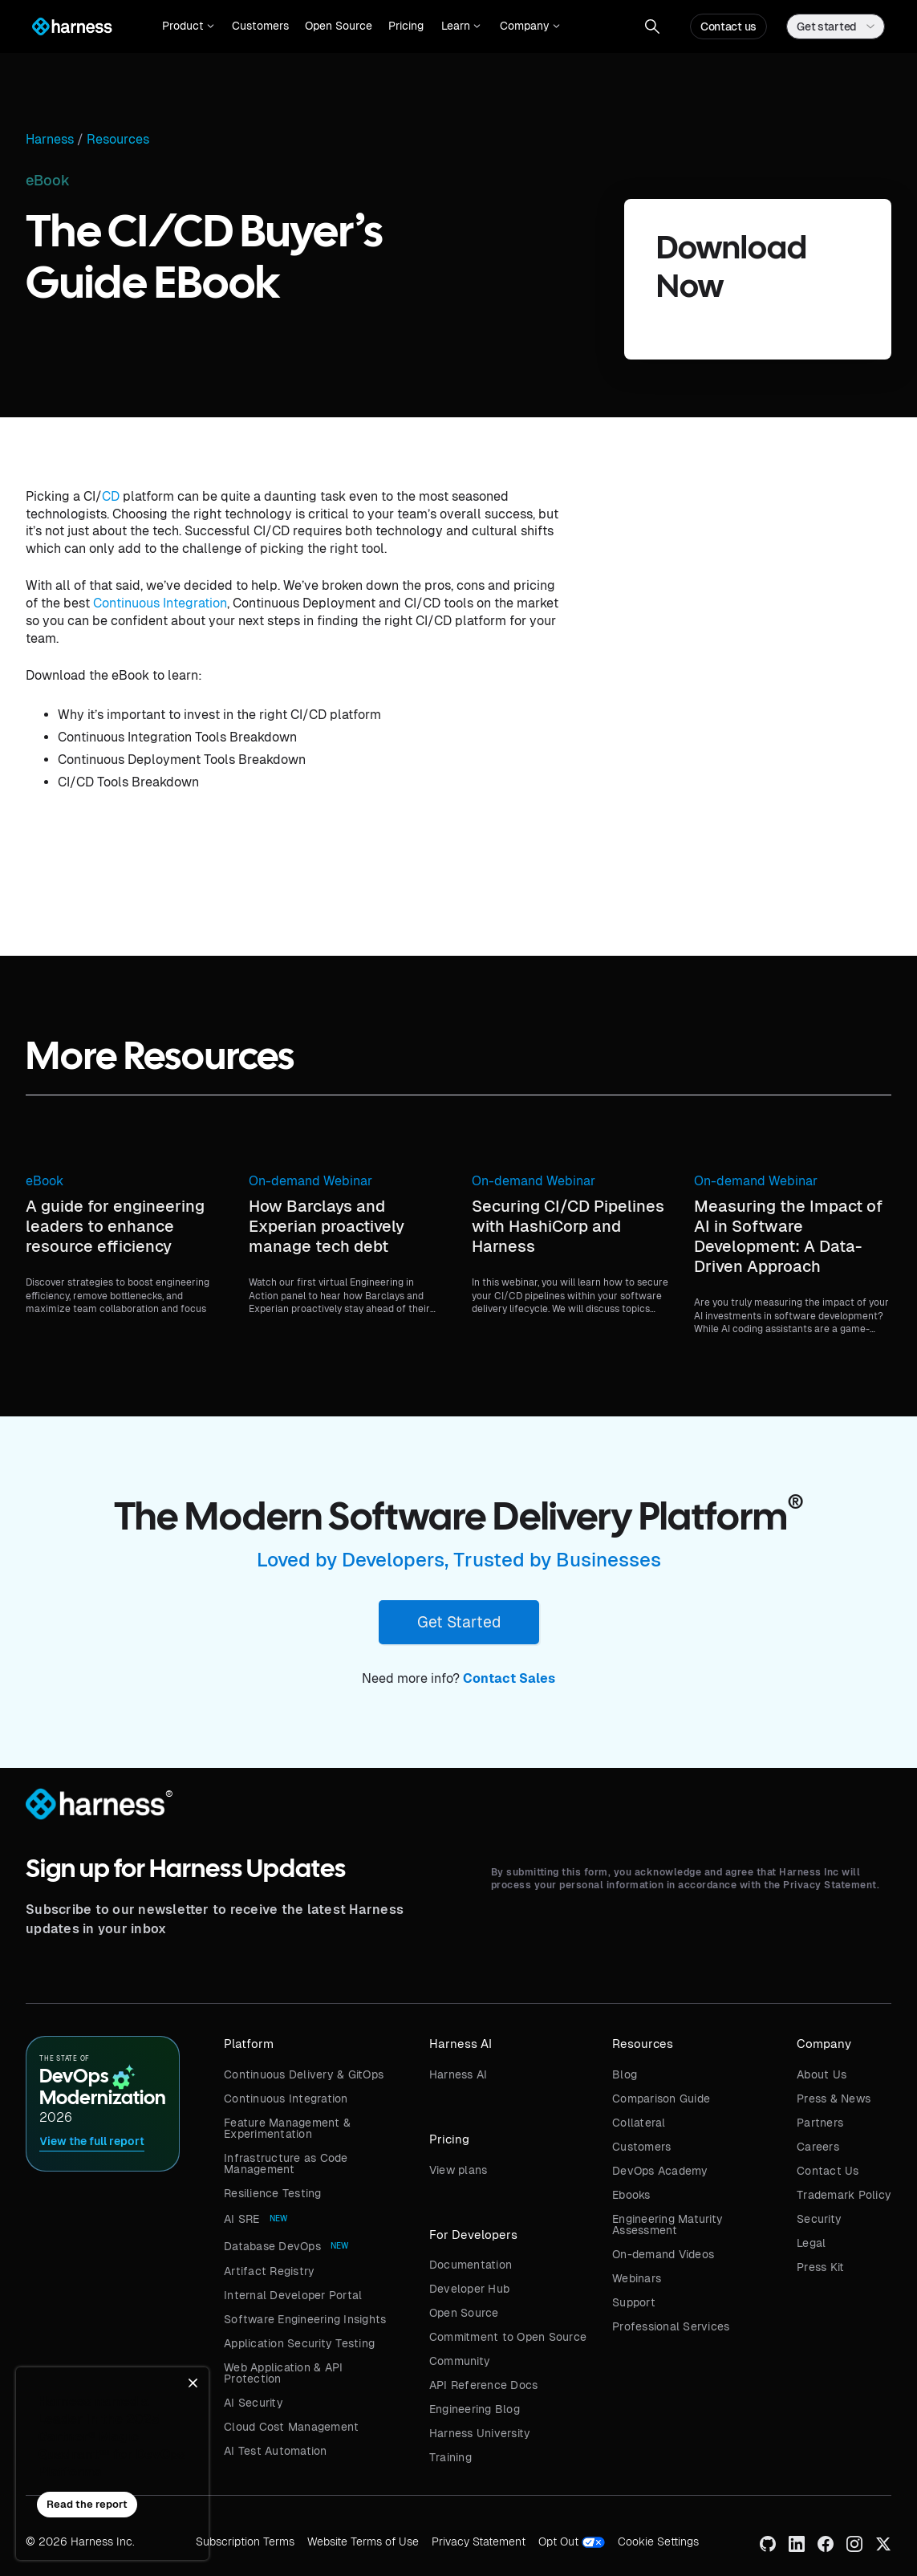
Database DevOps (272, 2246)
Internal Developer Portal (293, 2295)
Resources (118, 139)
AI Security (253, 2402)
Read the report (87, 2504)
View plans (458, 2170)
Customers (260, 25)
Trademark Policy (844, 2194)
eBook (44, 1180)
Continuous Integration (160, 603)
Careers (818, 2146)
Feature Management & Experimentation (287, 2128)
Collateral (639, 2122)
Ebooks (631, 2194)
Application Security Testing (299, 2343)
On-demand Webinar (310, 1180)
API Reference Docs (483, 2385)
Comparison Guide (661, 2098)
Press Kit (820, 2267)
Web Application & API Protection (283, 2373)
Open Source (338, 25)
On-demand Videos (663, 2254)
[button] (188, 26)
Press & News (833, 2098)
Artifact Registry (269, 2271)
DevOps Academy (660, 2170)
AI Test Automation (275, 2450)
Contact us (728, 26)
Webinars (636, 2278)
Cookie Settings (658, 2541)
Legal (811, 2243)
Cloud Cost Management (291, 2426)
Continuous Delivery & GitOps (303, 2074)
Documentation (470, 2264)
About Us (821, 2074)
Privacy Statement (478, 2541)
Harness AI (458, 2074)
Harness (50, 139)
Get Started (459, 1622)
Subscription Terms (245, 2541)
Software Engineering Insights (305, 2319)
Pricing (406, 25)
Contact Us (828, 2170)
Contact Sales (509, 1678)
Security (819, 2219)
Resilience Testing (273, 2193)
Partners (820, 2122)
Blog (624, 2074)
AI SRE (242, 2219)
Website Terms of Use (363, 2541)
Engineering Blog (474, 2409)
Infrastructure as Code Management (286, 2163)
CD (111, 496)
